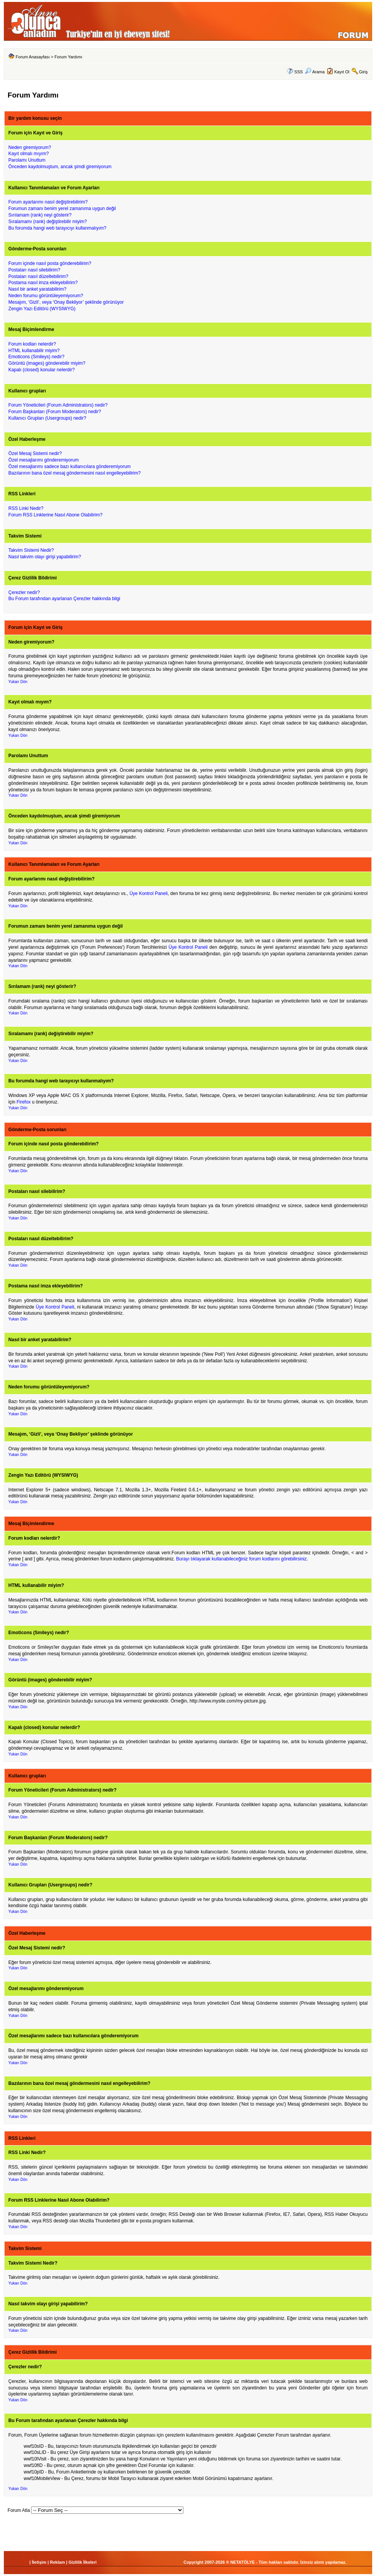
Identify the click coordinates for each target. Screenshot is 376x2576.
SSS (298, 71)
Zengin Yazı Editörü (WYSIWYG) (42, 308)
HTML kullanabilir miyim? (34, 350)
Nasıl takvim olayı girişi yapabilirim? (44, 556)
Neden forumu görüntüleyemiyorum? (45, 295)
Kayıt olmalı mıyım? (28, 153)
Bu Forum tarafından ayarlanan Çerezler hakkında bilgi (64, 598)
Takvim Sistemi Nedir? (31, 550)
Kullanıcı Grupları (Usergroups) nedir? (47, 418)
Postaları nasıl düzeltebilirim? (38, 276)
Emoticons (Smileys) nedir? (36, 356)
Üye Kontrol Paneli (148, 893)
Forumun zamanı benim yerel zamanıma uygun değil (62, 208)
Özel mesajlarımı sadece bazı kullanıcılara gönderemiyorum (69, 466)
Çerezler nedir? (24, 592)
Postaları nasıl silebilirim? (34, 270)
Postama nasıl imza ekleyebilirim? (43, 282)
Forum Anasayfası (33, 57)
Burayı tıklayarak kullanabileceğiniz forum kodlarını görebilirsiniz (241, 1559)
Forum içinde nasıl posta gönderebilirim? (49, 263)
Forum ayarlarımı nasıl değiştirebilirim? (48, 202)
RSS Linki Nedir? (25, 508)
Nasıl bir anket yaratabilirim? (37, 289)
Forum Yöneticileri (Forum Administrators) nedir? (58, 405)
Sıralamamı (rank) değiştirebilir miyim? (47, 221)
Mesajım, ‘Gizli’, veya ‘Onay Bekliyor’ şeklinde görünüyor (66, 302)
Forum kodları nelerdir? (32, 344)
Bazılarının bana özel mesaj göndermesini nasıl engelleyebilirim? (74, 473)
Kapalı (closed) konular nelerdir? (41, 369)
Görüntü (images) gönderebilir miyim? (47, 363)
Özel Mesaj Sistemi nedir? (35, 453)
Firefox (23, 1102)
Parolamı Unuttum (27, 160)
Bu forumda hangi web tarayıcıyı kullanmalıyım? (57, 228)
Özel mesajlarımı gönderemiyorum (43, 460)
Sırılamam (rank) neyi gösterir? (40, 215)
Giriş (363, 71)
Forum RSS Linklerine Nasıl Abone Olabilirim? (55, 515)
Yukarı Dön (17, 682)
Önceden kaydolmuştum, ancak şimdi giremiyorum (60, 166)
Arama (315, 71)
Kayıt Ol (341, 71)
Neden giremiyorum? (29, 147)
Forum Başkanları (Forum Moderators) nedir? (54, 411)
